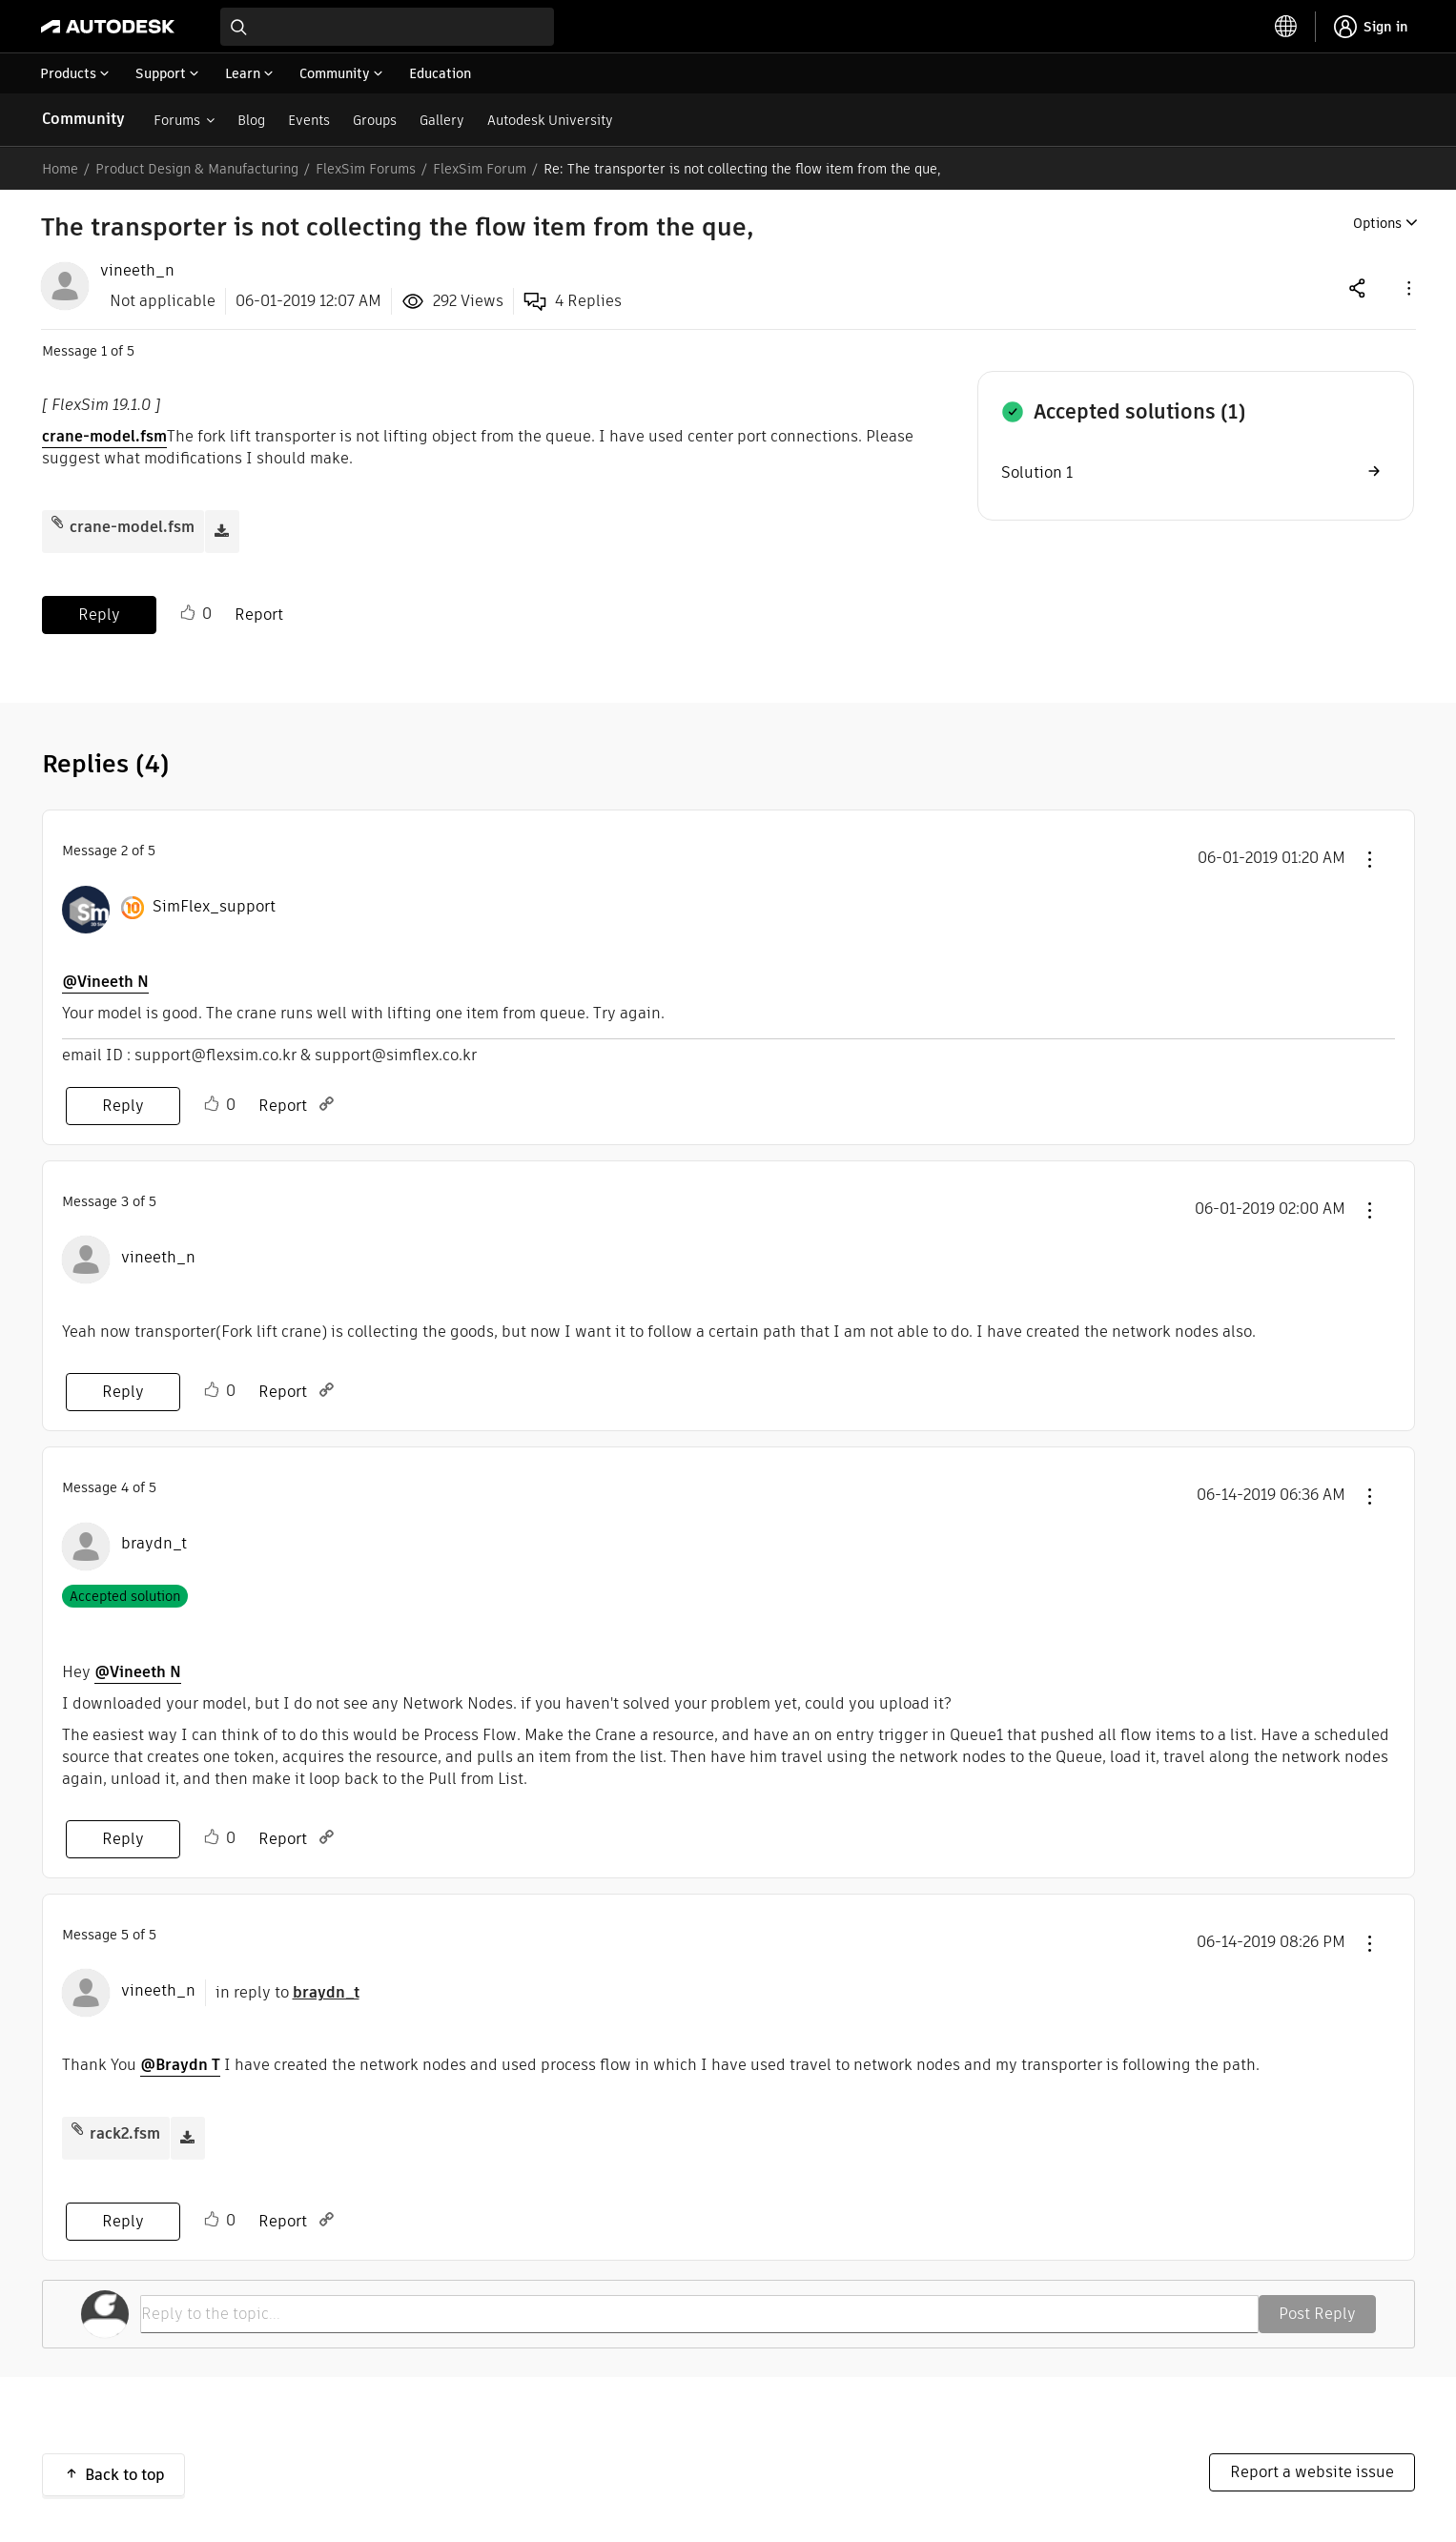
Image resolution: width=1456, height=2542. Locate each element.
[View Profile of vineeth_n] (137, 270)
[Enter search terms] (387, 27)
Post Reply (1317, 2314)
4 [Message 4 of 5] (125, 1487)
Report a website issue (1312, 2472)
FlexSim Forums (366, 168)
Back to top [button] (125, 2475)
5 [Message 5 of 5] (125, 1934)
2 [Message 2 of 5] (124, 850)
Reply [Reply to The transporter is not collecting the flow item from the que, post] (99, 614)
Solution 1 (1037, 472)
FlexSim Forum (479, 168)
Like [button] (187, 613)
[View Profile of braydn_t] (154, 1543)
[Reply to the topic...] (699, 2314)
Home (60, 168)
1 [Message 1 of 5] (104, 350)
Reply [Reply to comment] (123, 1106)
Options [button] (1377, 223)
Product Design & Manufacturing (196, 168)
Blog (251, 120)
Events (309, 120)
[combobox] (387, 27)
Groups (375, 120)
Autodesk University (550, 120)
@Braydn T (180, 2065)
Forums (177, 120)
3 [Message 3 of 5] (125, 1201)
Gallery (442, 120)
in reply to (287, 1992)
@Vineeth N (105, 982)
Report (259, 614)
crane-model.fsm (104, 436)
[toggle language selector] (1286, 27)
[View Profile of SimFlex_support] (214, 906)
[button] (1407, 287)
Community (83, 119)
